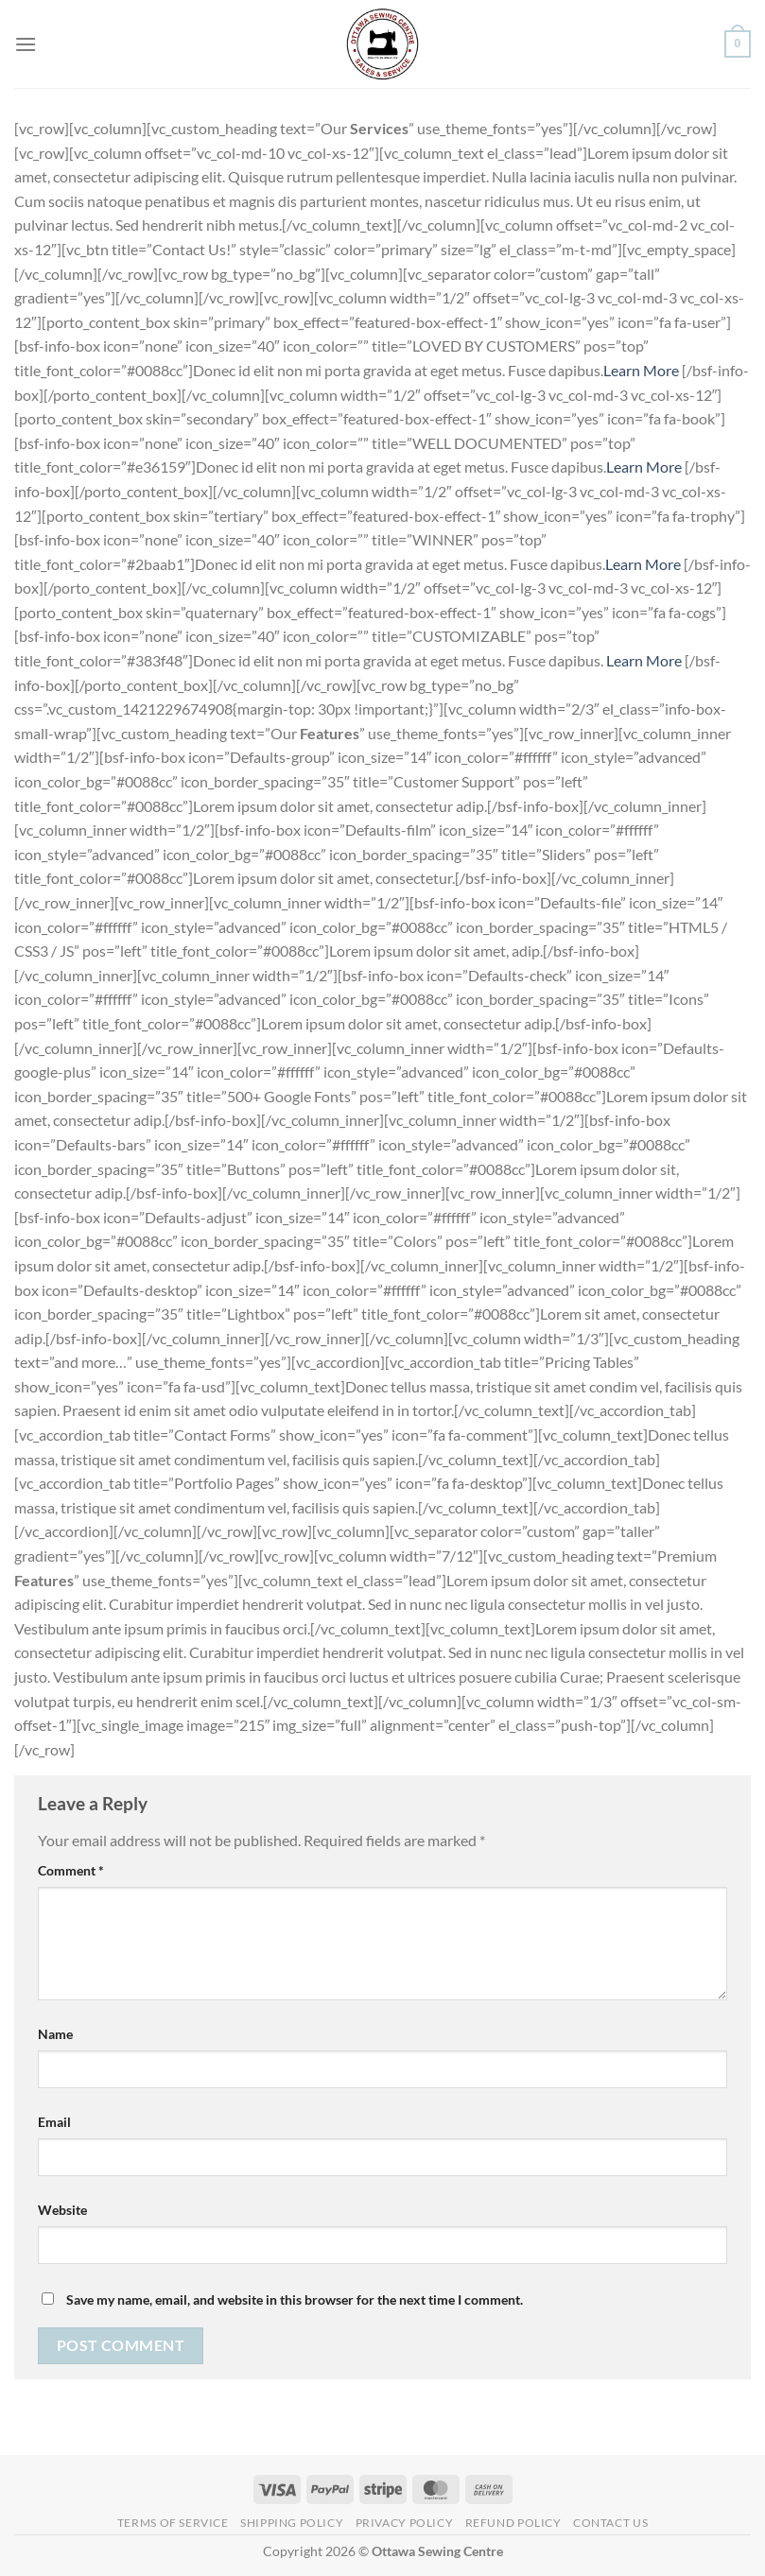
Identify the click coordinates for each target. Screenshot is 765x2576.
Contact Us (610, 2522)
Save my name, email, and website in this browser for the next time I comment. (294, 2299)
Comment (71, 1870)
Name (55, 2034)
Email (54, 2122)
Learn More (642, 370)
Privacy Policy (405, 2522)
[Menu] (25, 44)
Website (62, 2210)
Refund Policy (513, 2522)
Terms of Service (173, 2522)
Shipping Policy (291, 2522)
